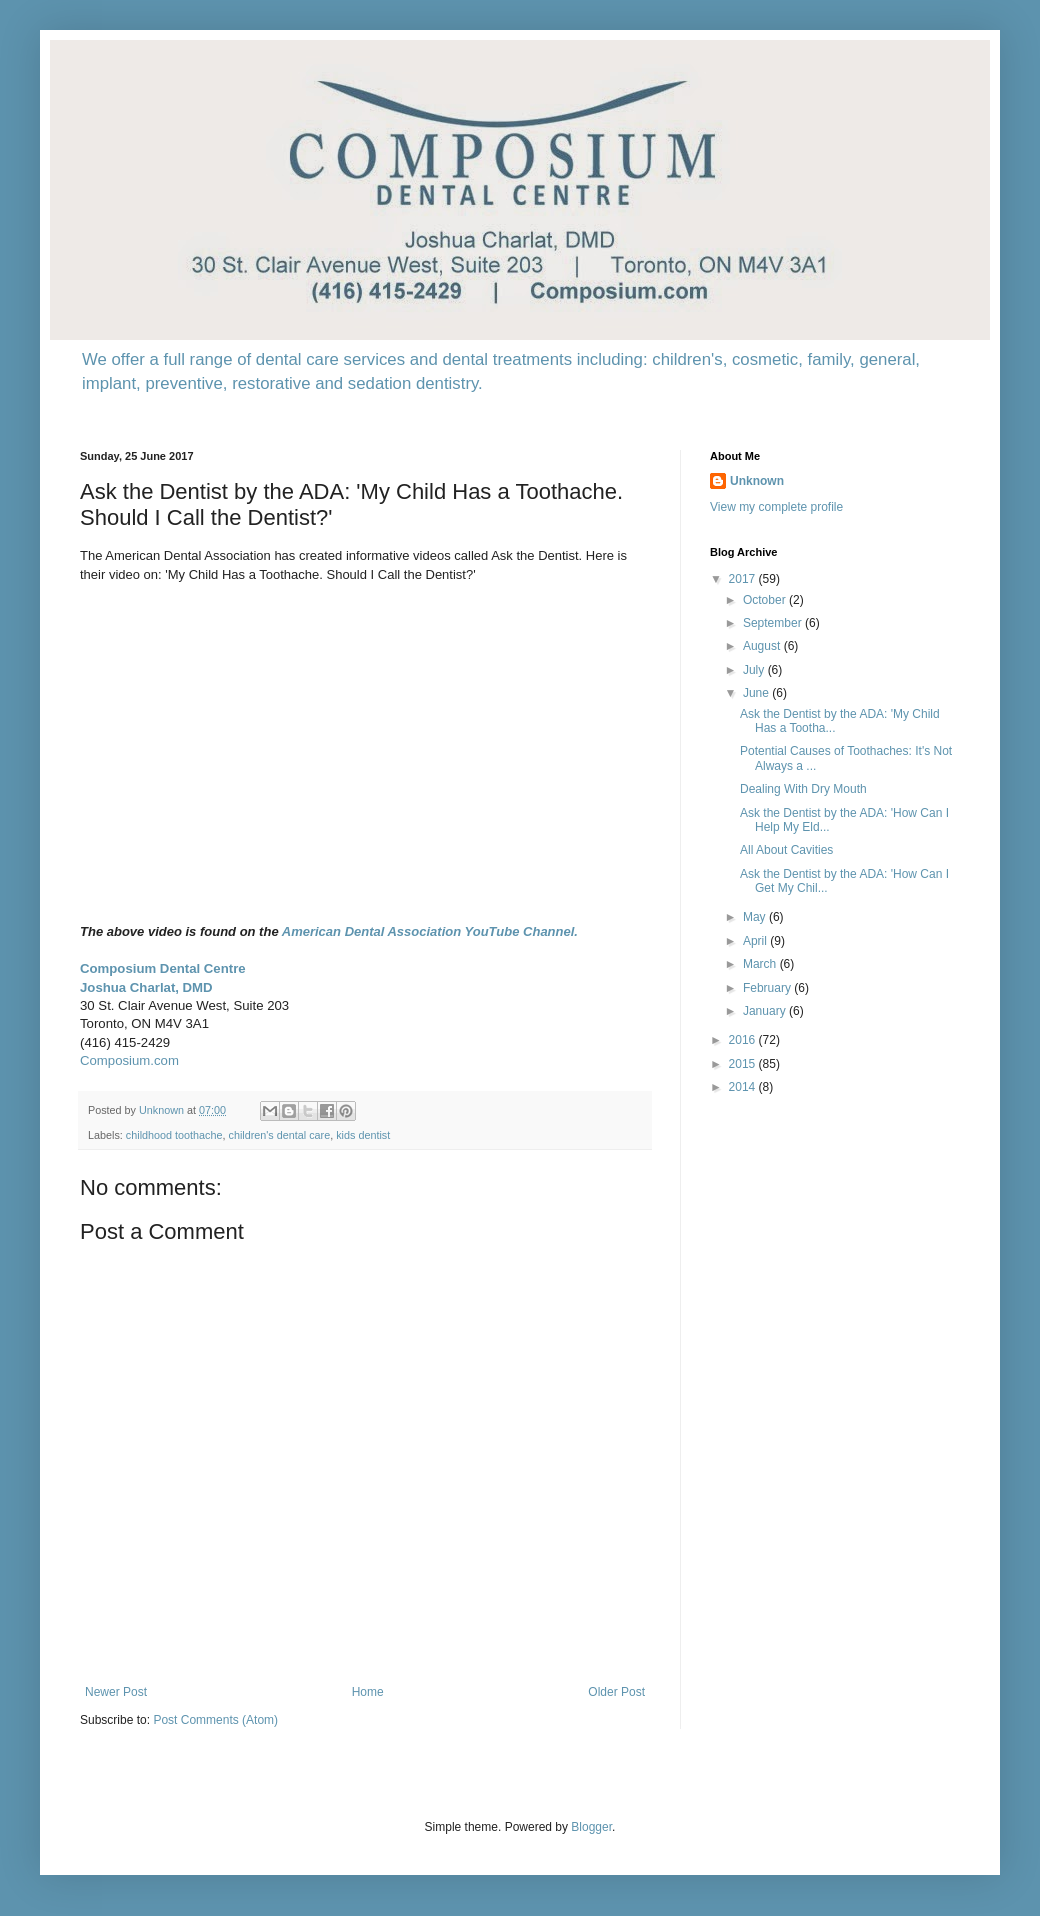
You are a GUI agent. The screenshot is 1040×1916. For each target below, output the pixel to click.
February (768, 988)
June (757, 693)
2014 (744, 1087)
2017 (744, 579)
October (766, 600)
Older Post (616, 1692)
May (756, 917)
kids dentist (363, 1135)
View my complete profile (776, 507)
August (763, 646)
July (755, 670)
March (761, 964)
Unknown (757, 481)
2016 (744, 1040)
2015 (744, 1064)
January (766, 1011)
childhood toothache (174, 1135)
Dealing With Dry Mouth (803, 789)
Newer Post (116, 1692)
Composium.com (129, 1060)
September (774, 623)
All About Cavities (786, 850)
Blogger (591, 1827)
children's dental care (279, 1135)
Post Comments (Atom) (215, 1720)
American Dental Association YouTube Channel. (430, 931)
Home (368, 1692)
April (756, 941)
